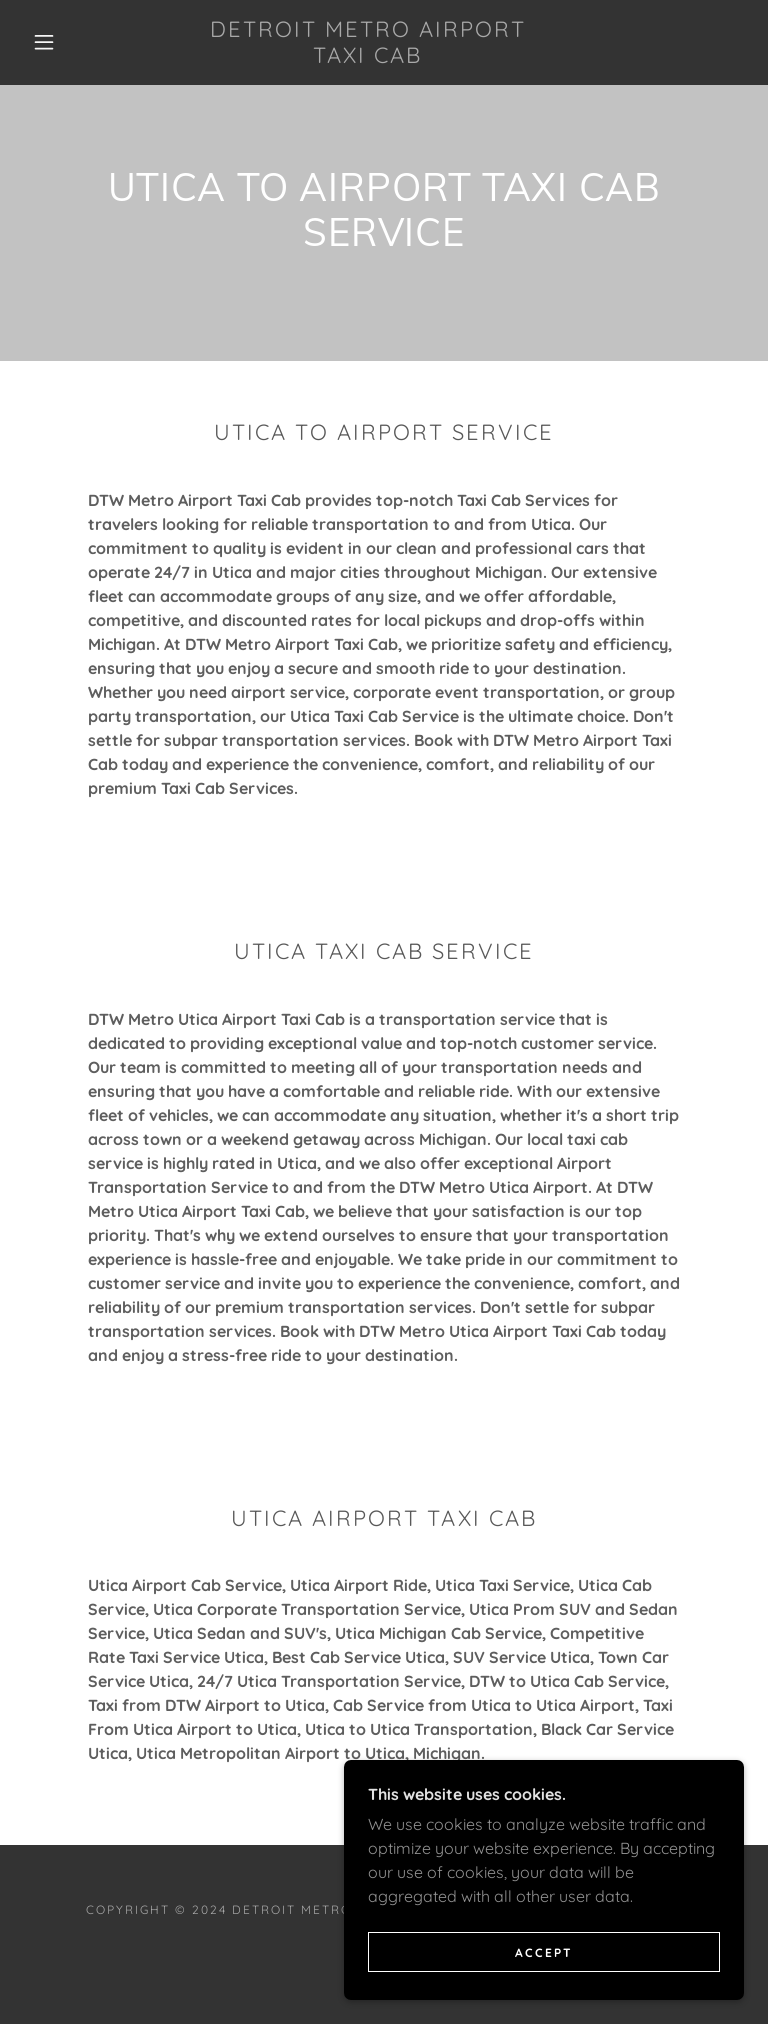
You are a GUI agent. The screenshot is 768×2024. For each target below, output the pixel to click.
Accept (544, 1952)
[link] (368, 57)
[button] (44, 42)
